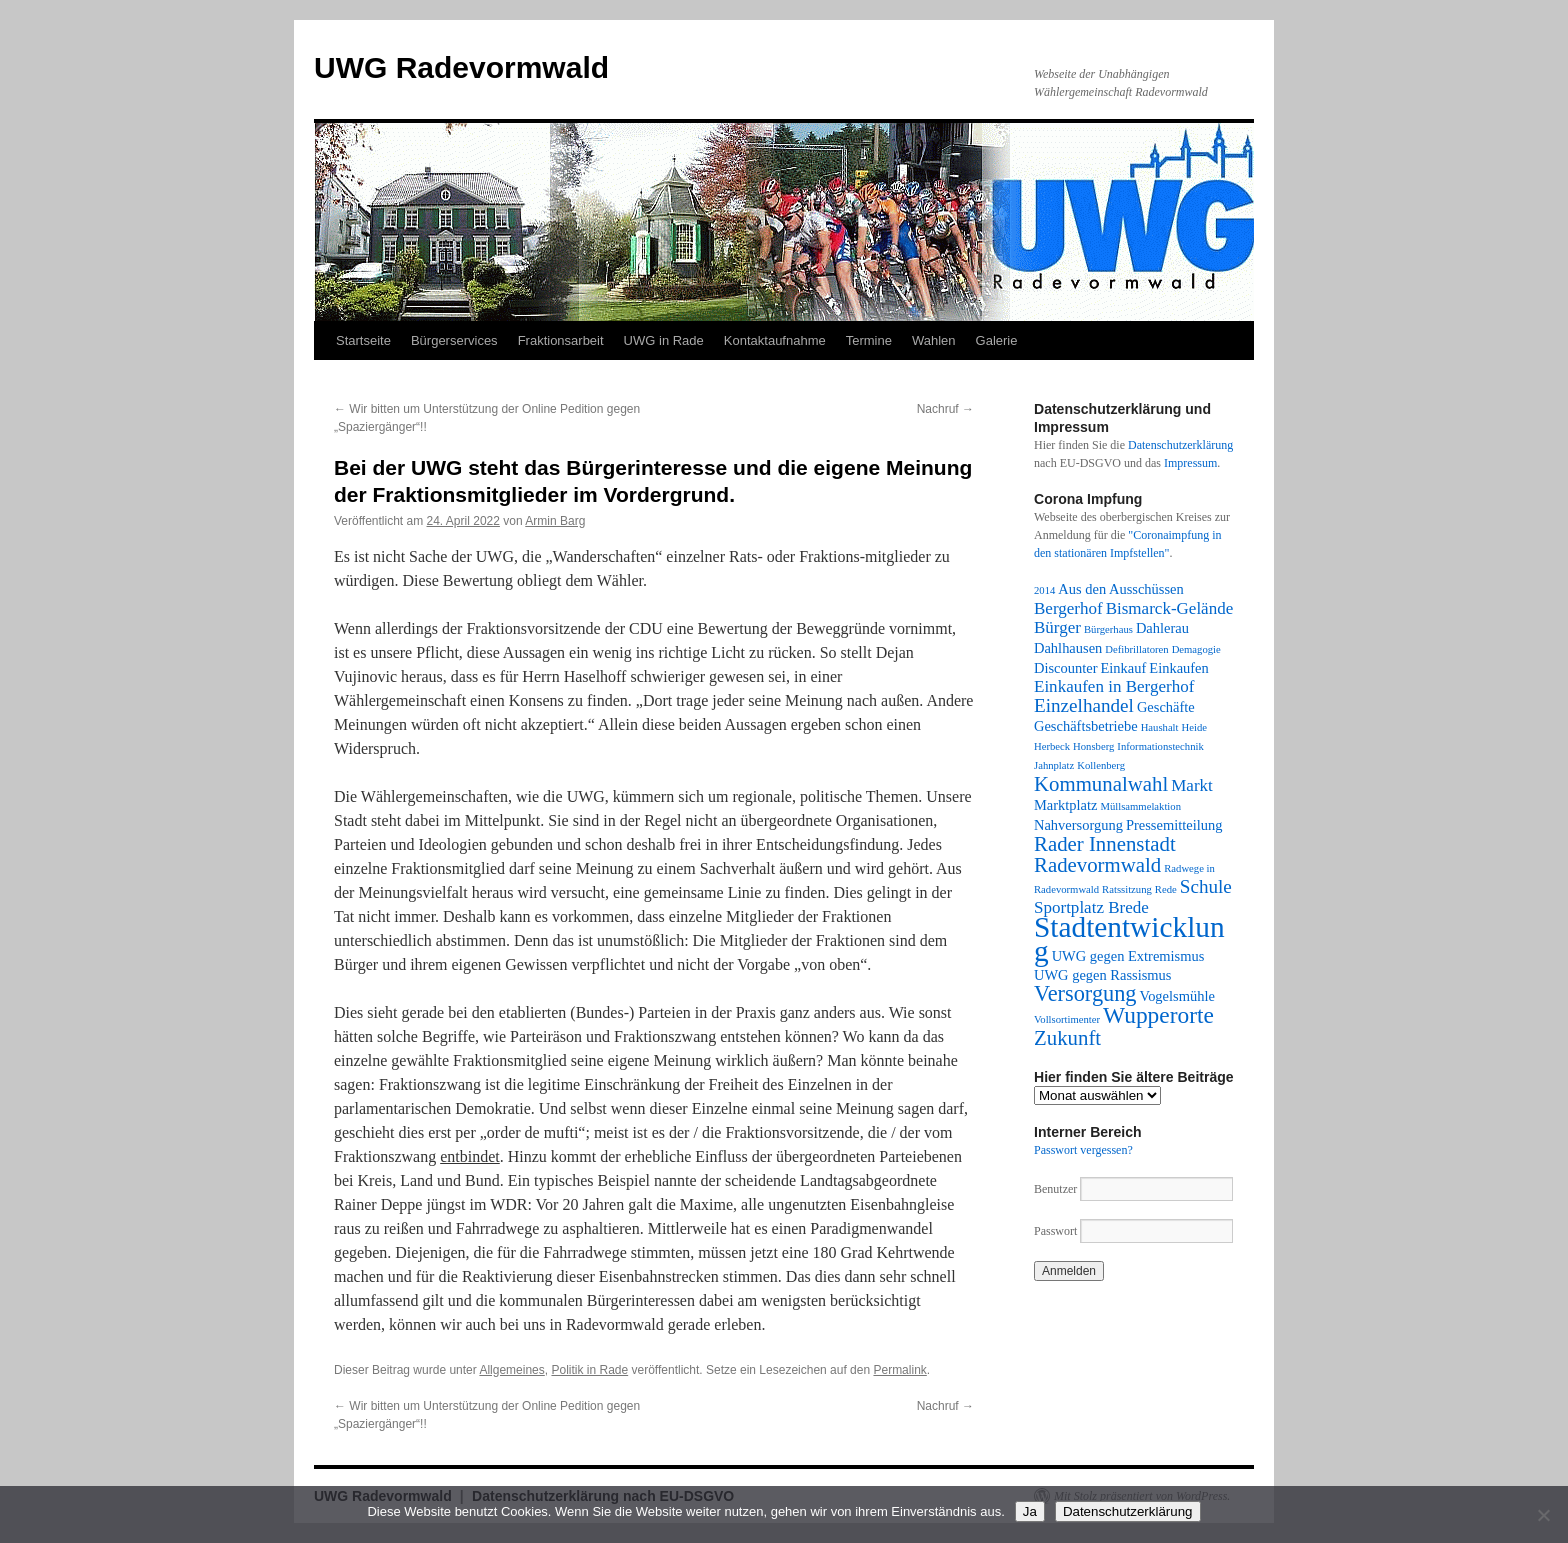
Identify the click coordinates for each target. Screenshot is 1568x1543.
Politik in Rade (589, 1370)
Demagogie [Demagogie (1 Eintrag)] (1196, 649)
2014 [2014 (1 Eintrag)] (1044, 590)
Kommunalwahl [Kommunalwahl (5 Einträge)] (1101, 784)
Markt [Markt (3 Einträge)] (1192, 785)
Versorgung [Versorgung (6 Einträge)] (1085, 993)
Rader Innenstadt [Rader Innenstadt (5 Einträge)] (1105, 844)
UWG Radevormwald (461, 67)
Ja (1030, 1511)
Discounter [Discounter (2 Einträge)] (1066, 668)
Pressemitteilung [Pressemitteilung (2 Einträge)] (1174, 825)
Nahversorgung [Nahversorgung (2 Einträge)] (1078, 825)
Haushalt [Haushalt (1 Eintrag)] (1160, 727)
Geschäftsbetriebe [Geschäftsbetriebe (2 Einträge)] (1086, 726)
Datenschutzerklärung (1180, 445)
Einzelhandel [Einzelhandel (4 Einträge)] (1084, 705)
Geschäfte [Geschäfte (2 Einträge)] (1166, 707)
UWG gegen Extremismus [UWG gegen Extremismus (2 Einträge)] (1128, 956)
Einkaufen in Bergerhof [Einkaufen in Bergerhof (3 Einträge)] (1114, 686)
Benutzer (1057, 1189)
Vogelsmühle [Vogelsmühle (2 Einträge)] (1177, 996)
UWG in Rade (664, 340)
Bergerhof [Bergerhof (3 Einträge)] (1068, 608)
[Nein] (1543, 1515)
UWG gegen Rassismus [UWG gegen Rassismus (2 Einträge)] (1102, 975)
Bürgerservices (454, 340)
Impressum (1190, 463)
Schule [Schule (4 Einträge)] (1206, 886)
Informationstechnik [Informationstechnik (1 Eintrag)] (1160, 746)
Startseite (363, 340)
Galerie (997, 340)
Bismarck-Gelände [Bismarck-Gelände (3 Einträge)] (1170, 608)
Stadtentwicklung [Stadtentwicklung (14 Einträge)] (1129, 939)
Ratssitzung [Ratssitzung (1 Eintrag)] (1127, 889)
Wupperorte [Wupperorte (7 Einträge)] (1158, 1015)
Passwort (1055, 1231)
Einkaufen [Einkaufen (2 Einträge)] (1178, 668)
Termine (869, 340)
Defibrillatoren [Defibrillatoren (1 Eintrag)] (1136, 649)
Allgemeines (511, 1370)
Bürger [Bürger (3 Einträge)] (1057, 627)
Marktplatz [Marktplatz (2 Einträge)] (1065, 805)
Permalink (899, 1370)
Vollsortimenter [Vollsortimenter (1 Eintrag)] (1067, 1019)
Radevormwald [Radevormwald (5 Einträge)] (1097, 865)
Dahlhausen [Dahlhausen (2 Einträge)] (1068, 648)
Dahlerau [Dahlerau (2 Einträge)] (1162, 628)
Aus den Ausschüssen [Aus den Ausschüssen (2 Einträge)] (1120, 589)
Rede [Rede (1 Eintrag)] (1166, 889)
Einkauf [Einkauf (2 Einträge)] (1124, 668)
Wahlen (934, 340)
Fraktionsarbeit (561, 340)
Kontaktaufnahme (775, 340)
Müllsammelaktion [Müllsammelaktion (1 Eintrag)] (1140, 806)
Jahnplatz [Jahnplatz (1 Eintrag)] (1054, 765)
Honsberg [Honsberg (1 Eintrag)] (1093, 746)
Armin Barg (555, 521)
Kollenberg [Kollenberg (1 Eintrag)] (1101, 765)
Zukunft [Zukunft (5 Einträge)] (1067, 1038)
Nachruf (945, 409)
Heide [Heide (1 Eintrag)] (1194, 727)
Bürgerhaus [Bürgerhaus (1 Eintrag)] (1108, 629)
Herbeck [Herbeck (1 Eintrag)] (1052, 746)
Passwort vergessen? (1083, 1150)
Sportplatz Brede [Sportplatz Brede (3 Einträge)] (1091, 907)
